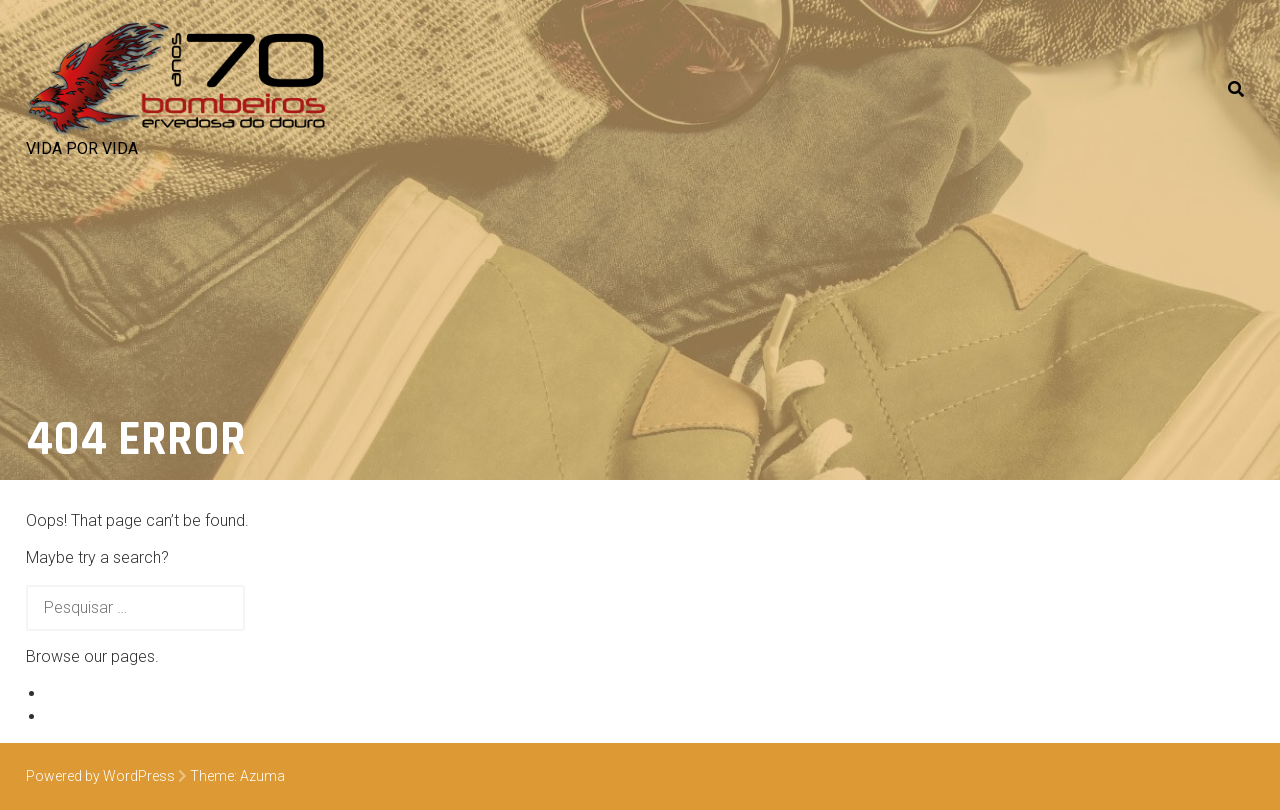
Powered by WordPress (100, 776)
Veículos (76, 716)
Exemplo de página (113, 693)
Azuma (262, 776)
